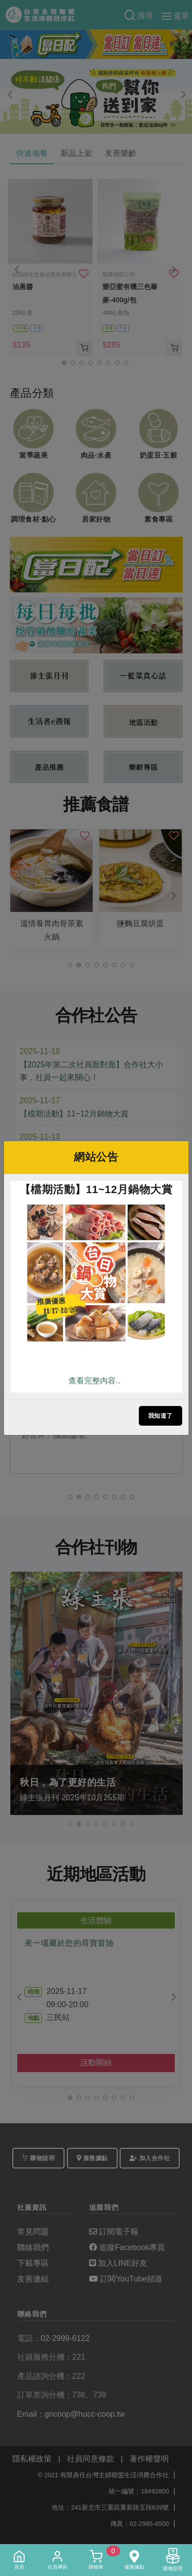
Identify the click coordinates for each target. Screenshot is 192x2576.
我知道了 (160, 1415)
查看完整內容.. (94, 1380)
